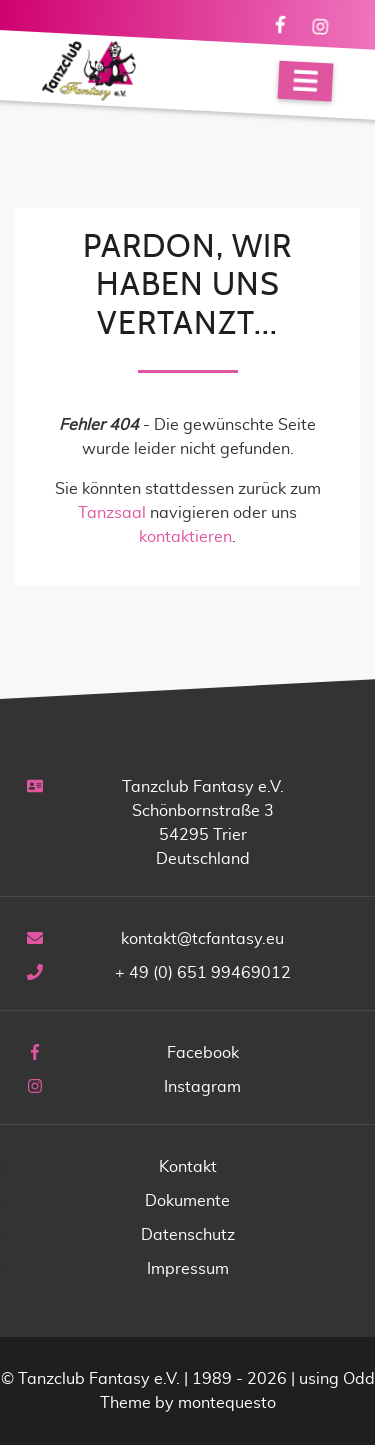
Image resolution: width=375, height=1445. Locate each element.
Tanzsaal (112, 513)
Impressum (188, 1269)
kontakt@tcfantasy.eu (202, 939)
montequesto (227, 1403)
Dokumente (187, 1201)
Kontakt (188, 1167)
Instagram (202, 1087)
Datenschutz (188, 1235)
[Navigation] (306, 81)
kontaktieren (185, 537)
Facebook (203, 1053)
